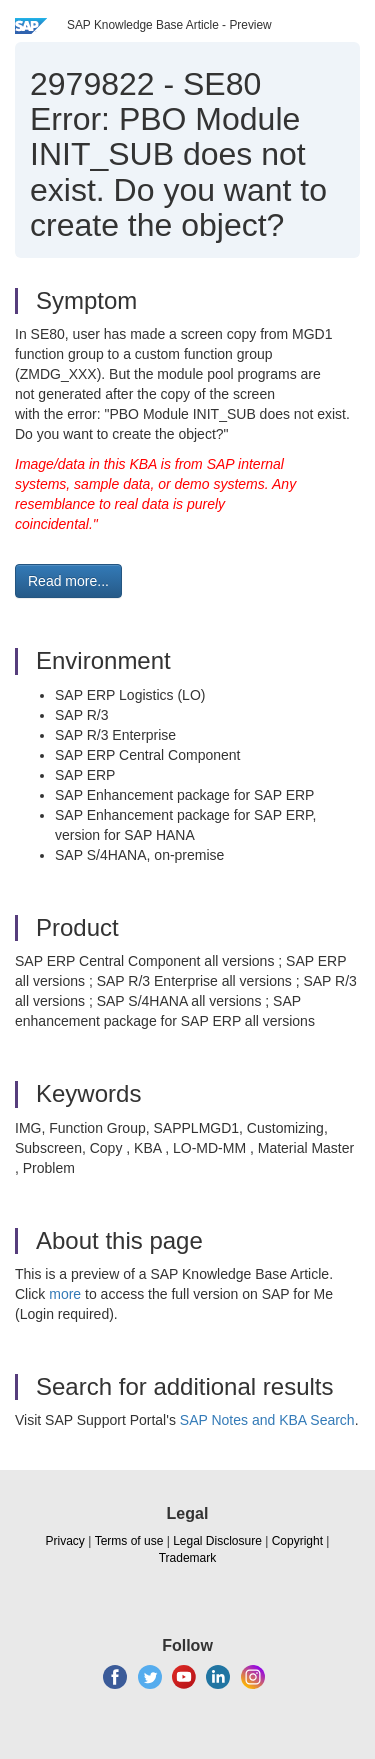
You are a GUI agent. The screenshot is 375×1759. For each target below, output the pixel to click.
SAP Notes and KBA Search (267, 1420)
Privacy (65, 1541)
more (65, 1294)
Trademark (188, 1558)
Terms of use (129, 1541)
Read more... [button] (68, 581)
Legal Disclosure (217, 1541)
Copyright (297, 1541)
